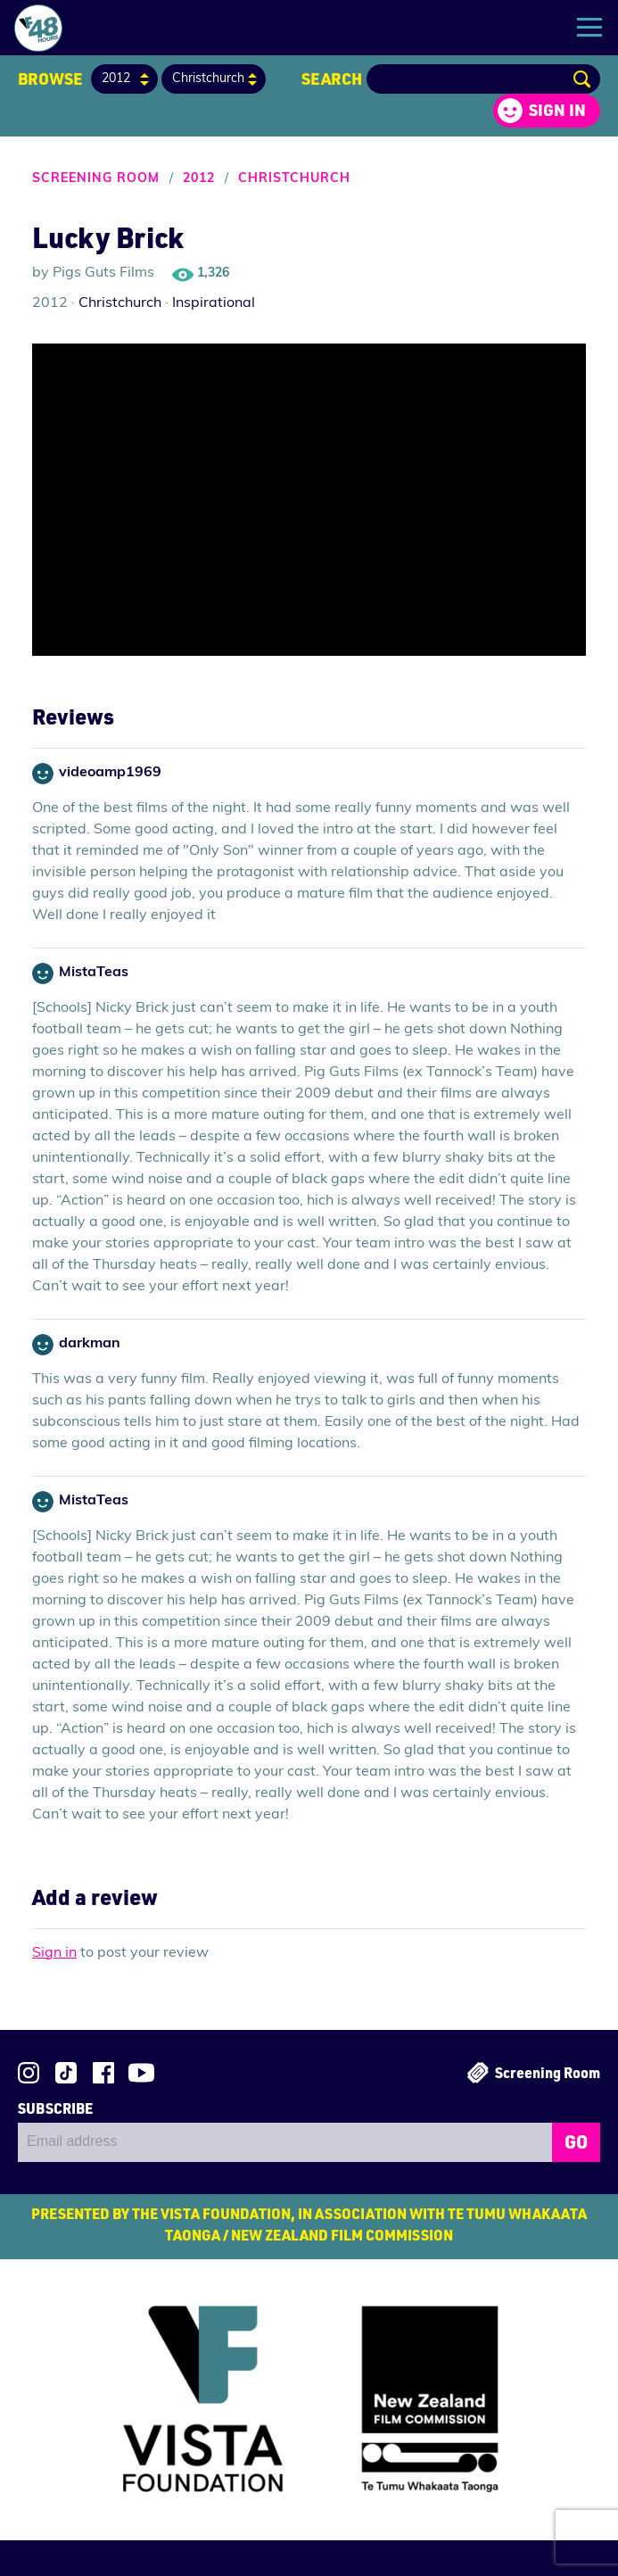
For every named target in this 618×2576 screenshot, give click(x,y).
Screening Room (96, 179)
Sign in (557, 109)
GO (576, 2141)
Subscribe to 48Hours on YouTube (141, 2072)
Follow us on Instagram (28, 2072)
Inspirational (213, 303)
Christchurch (294, 179)
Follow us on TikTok (66, 2072)
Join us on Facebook (103, 2072)
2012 (199, 179)
